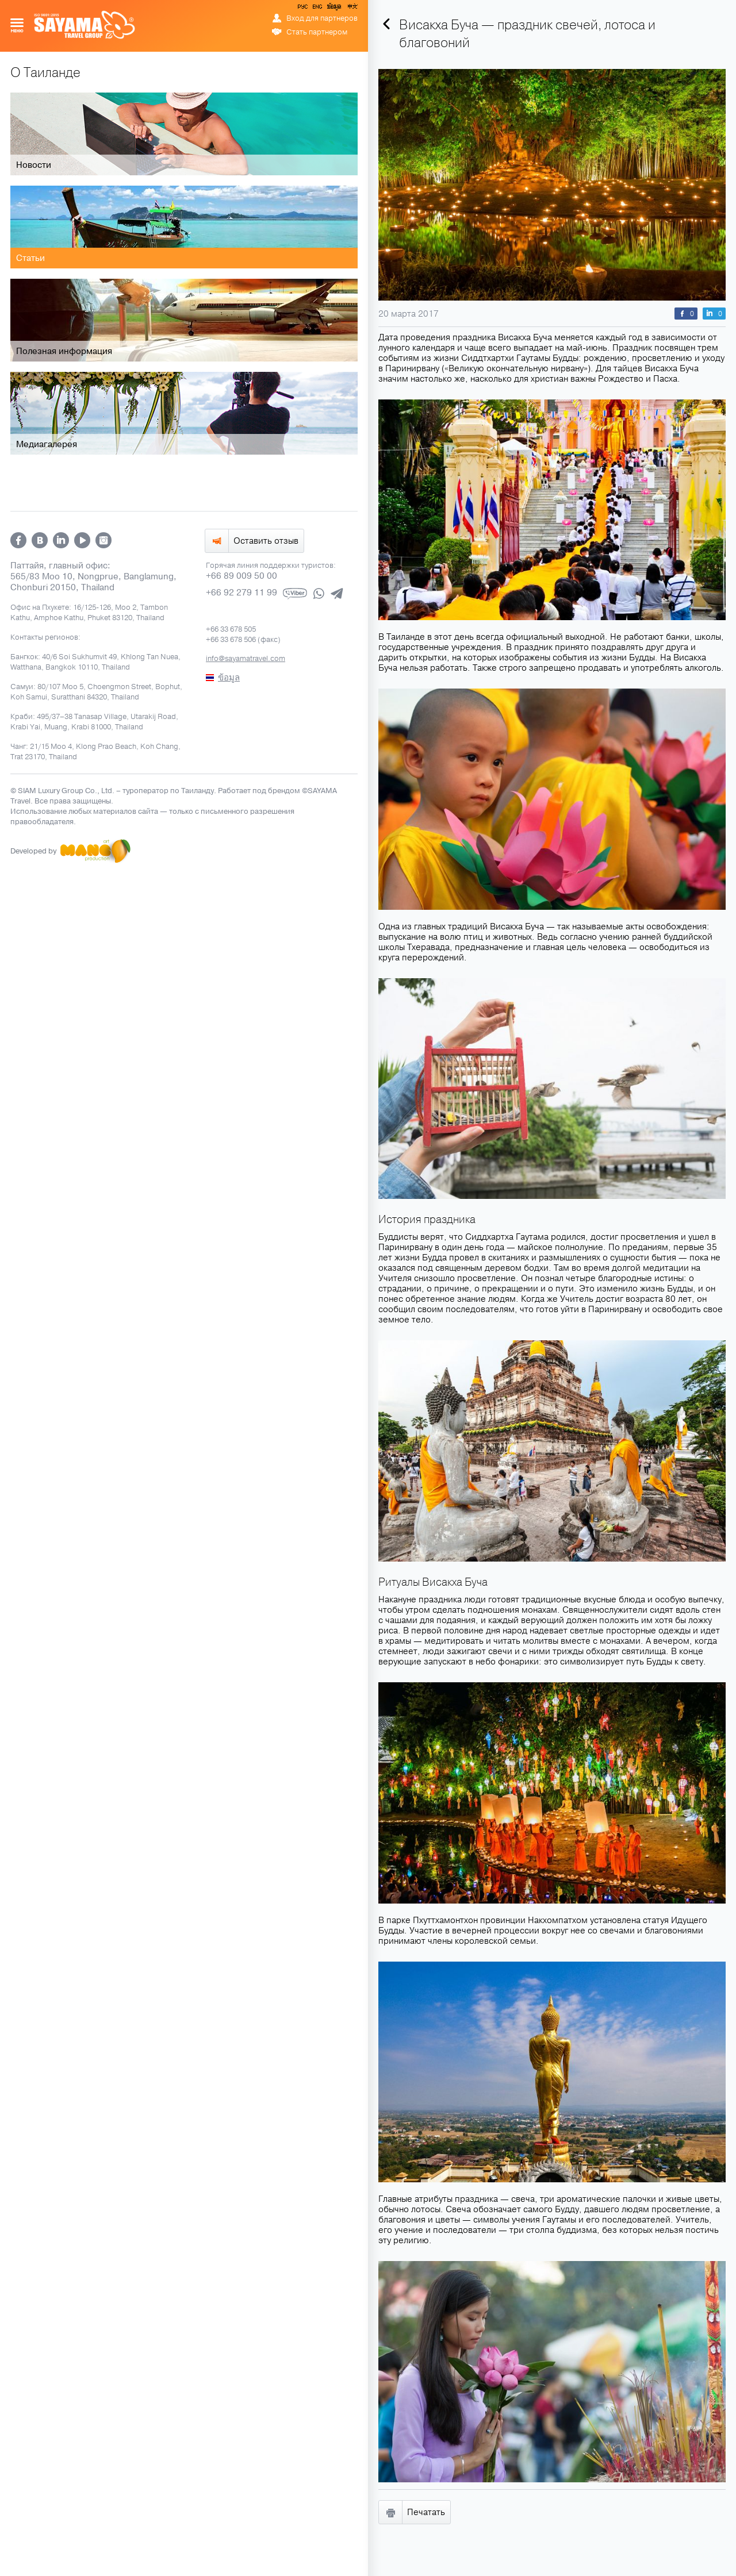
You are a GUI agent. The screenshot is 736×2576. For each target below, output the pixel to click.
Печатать (426, 2512)
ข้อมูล (334, 8)
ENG (316, 8)
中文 (352, 8)
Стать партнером (316, 32)
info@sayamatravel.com (245, 658)
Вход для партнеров (322, 18)
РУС (303, 8)
